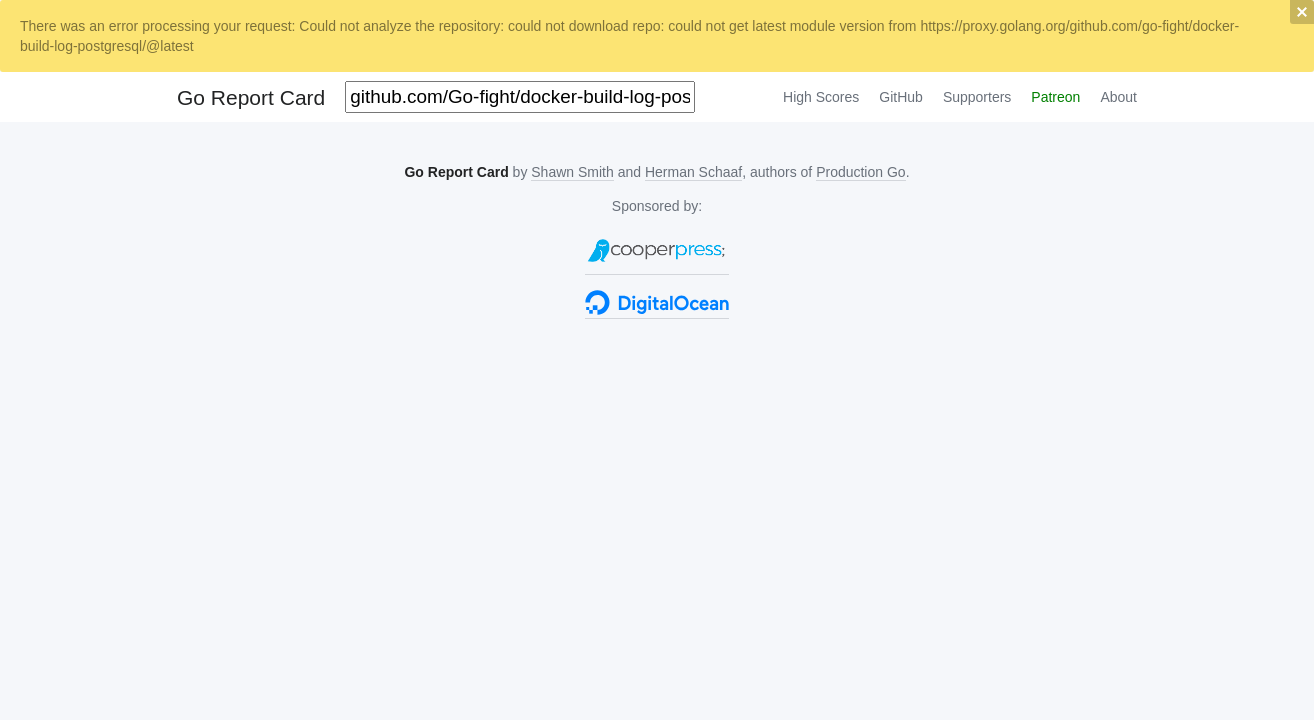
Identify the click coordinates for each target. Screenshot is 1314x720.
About (1118, 97)
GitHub (901, 97)
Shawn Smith (572, 172)
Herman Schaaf (693, 172)
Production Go (861, 172)
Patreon (1055, 97)
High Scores (821, 97)
